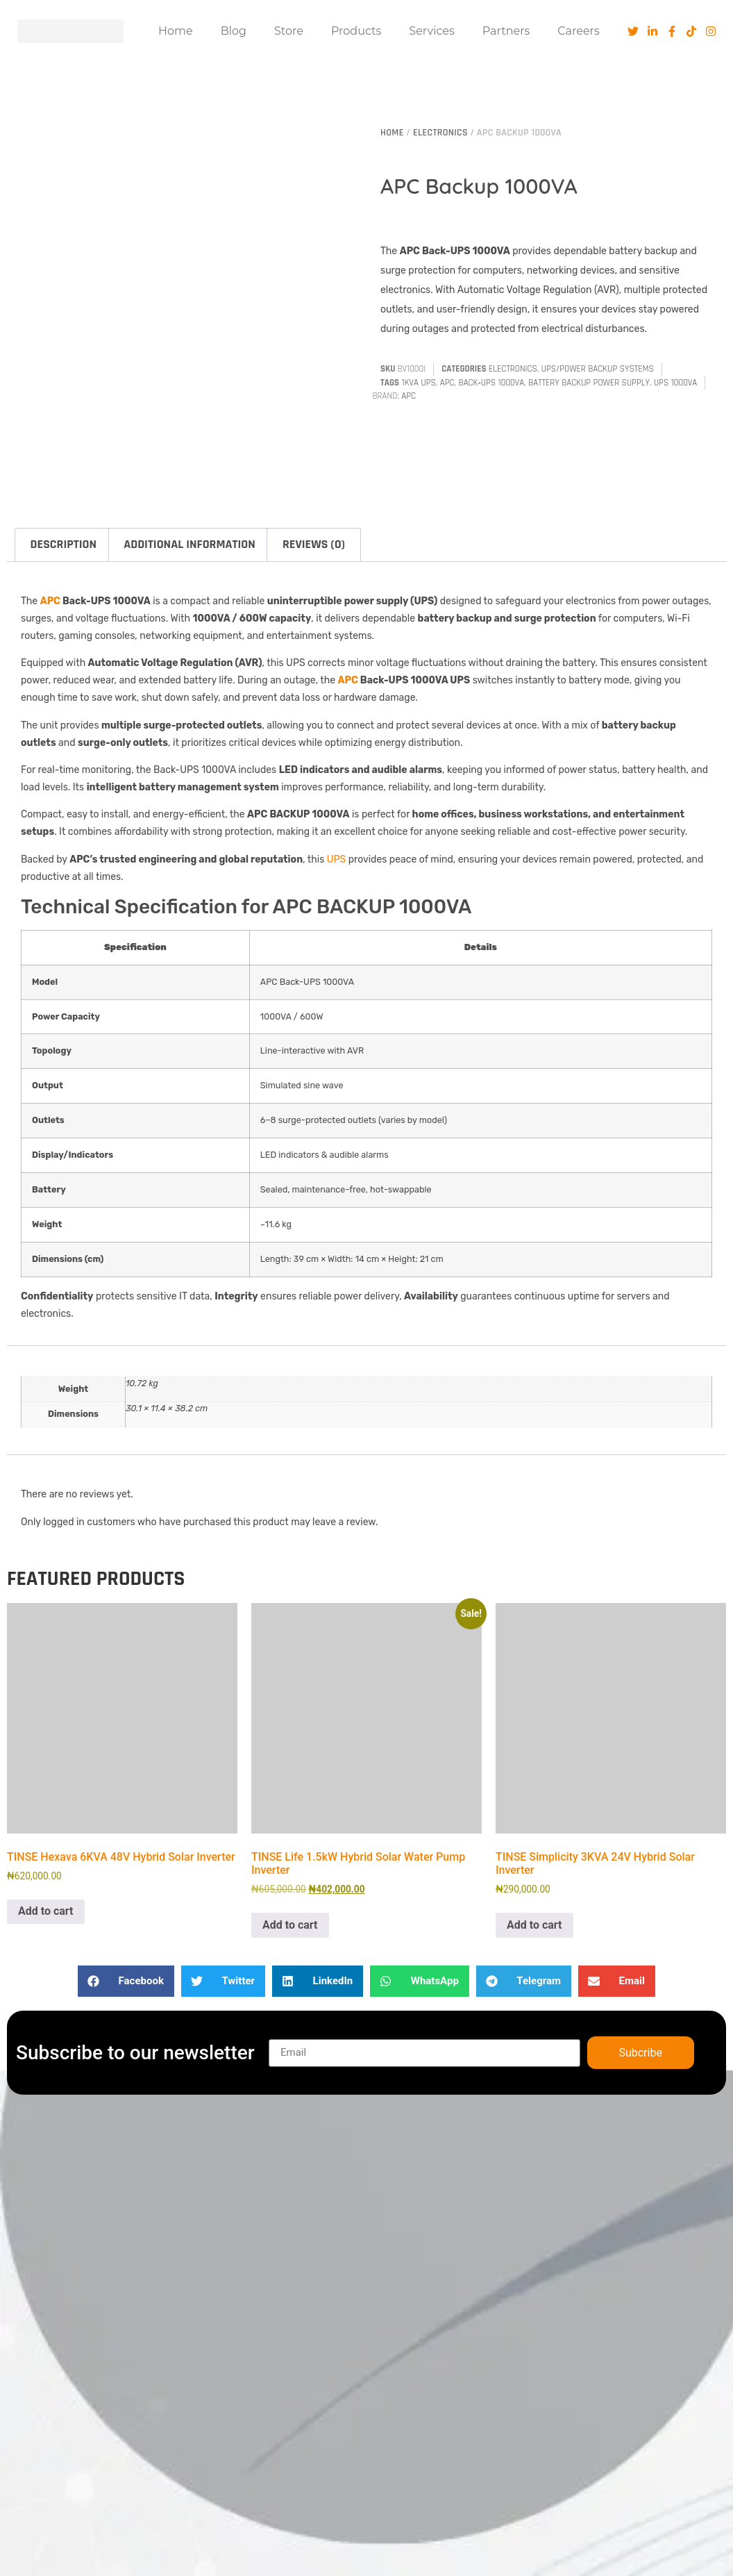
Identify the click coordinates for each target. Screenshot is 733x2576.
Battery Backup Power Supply (589, 382)
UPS (336, 859)
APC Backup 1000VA (479, 186)
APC (447, 382)
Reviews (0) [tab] (314, 544)
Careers (578, 31)
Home (175, 31)
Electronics (440, 132)
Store (288, 31)
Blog (233, 31)
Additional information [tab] (189, 544)
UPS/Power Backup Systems (597, 368)
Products (356, 31)
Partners (506, 31)
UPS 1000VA (675, 382)
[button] (126, 1981)
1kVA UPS (419, 382)
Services (431, 31)
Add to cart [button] (46, 1911)
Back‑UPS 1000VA (492, 382)
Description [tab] (63, 544)
